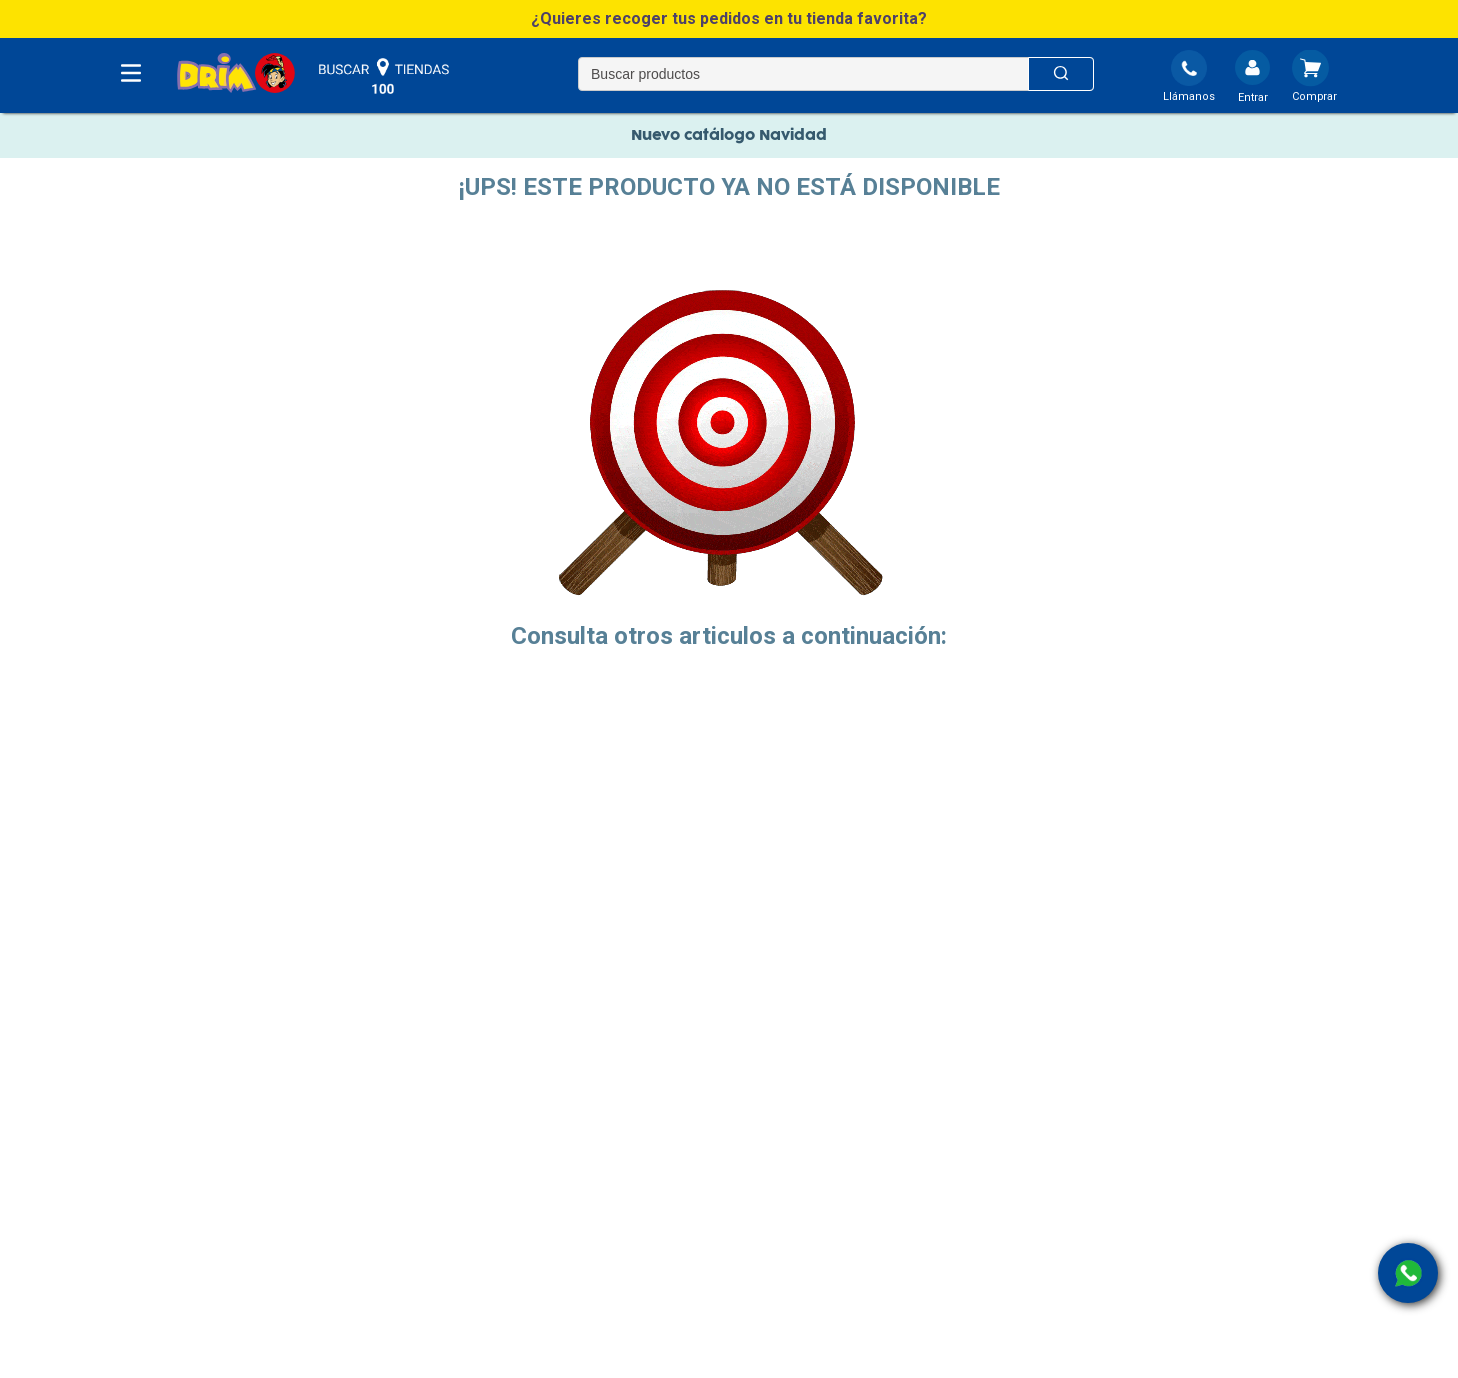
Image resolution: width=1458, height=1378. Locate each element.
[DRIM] (236, 74)
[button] (729, 19)
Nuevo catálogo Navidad (729, 135)
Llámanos (1189, 96)
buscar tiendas (384, 77)
